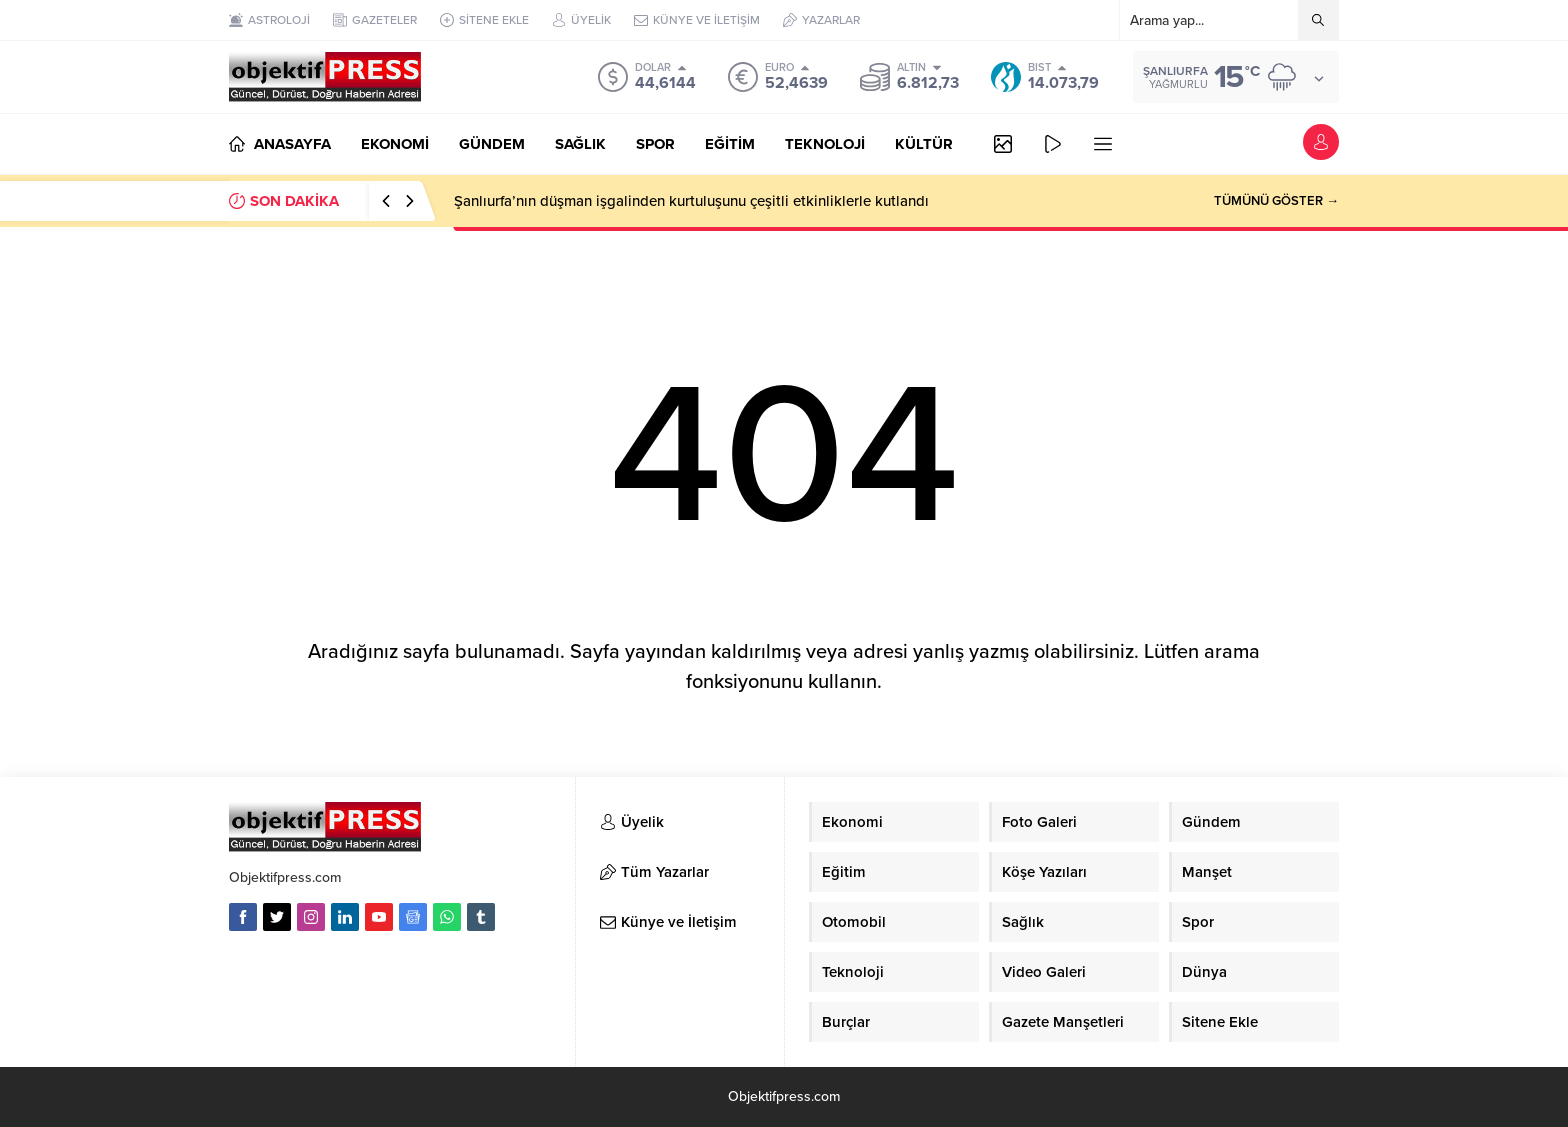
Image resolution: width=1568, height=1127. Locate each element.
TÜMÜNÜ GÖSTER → (1276, 201)
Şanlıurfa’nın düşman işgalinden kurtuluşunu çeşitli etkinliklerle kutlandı (691, 201)
